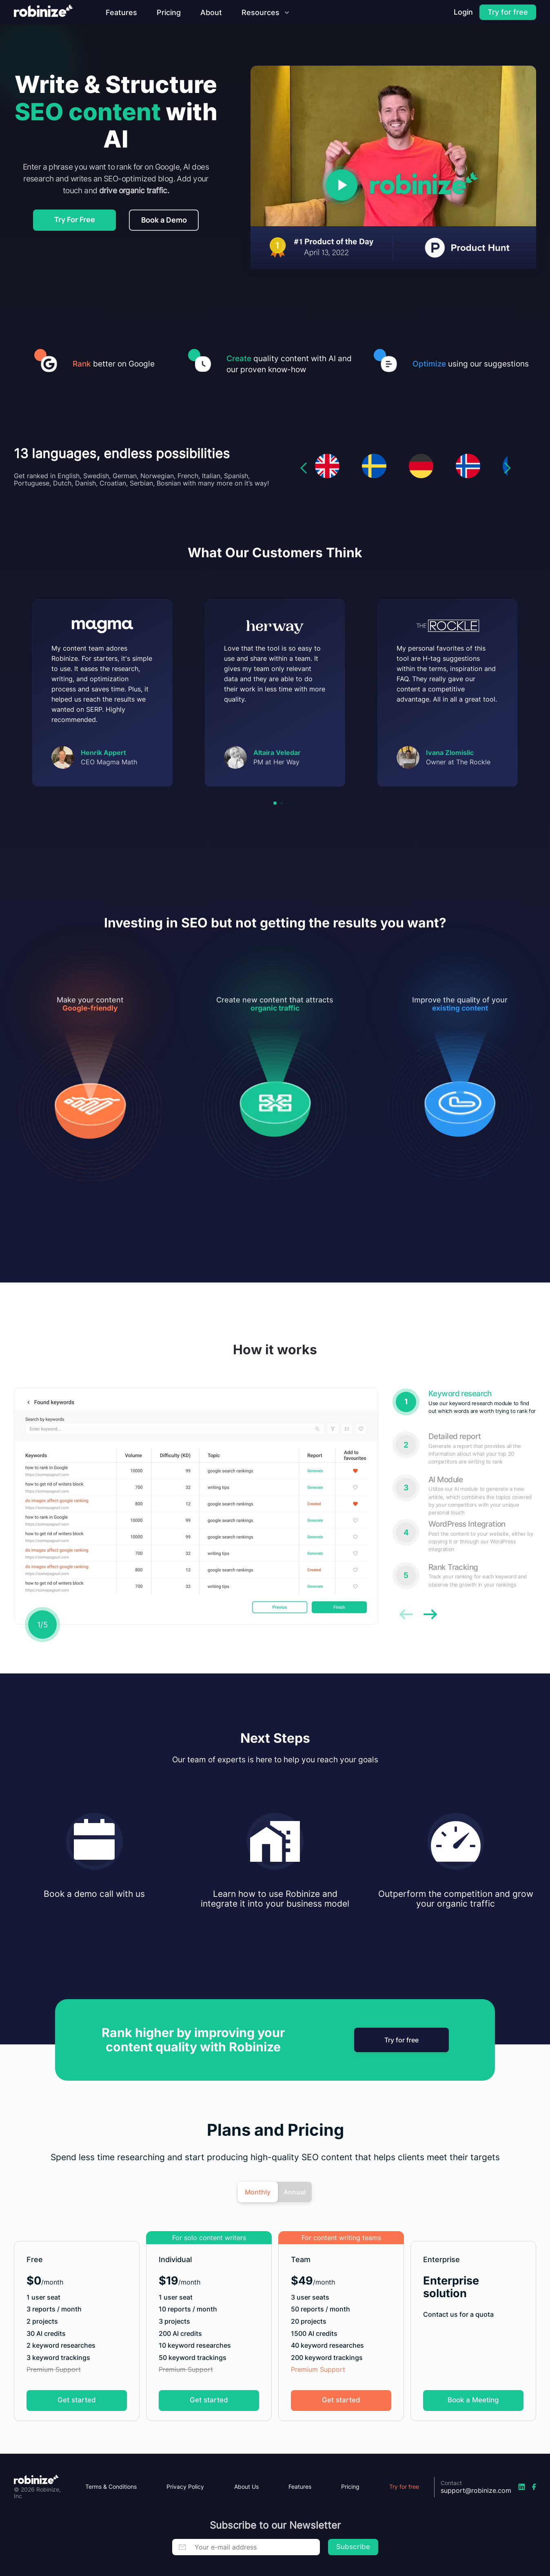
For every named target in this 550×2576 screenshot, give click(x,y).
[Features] (121, 12)
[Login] (463, 12)
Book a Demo (164, 220)
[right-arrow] (507, 499)
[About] (211, 12)
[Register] (507, 12)
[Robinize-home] (43, 12)
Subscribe (353, 2547)
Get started (77, 2431)
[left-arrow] (303, 499)
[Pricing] (169, 12)
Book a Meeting (473, 2431)
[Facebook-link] (534, 2486)
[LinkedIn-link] (522, 2486)
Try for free (401, 2071)
